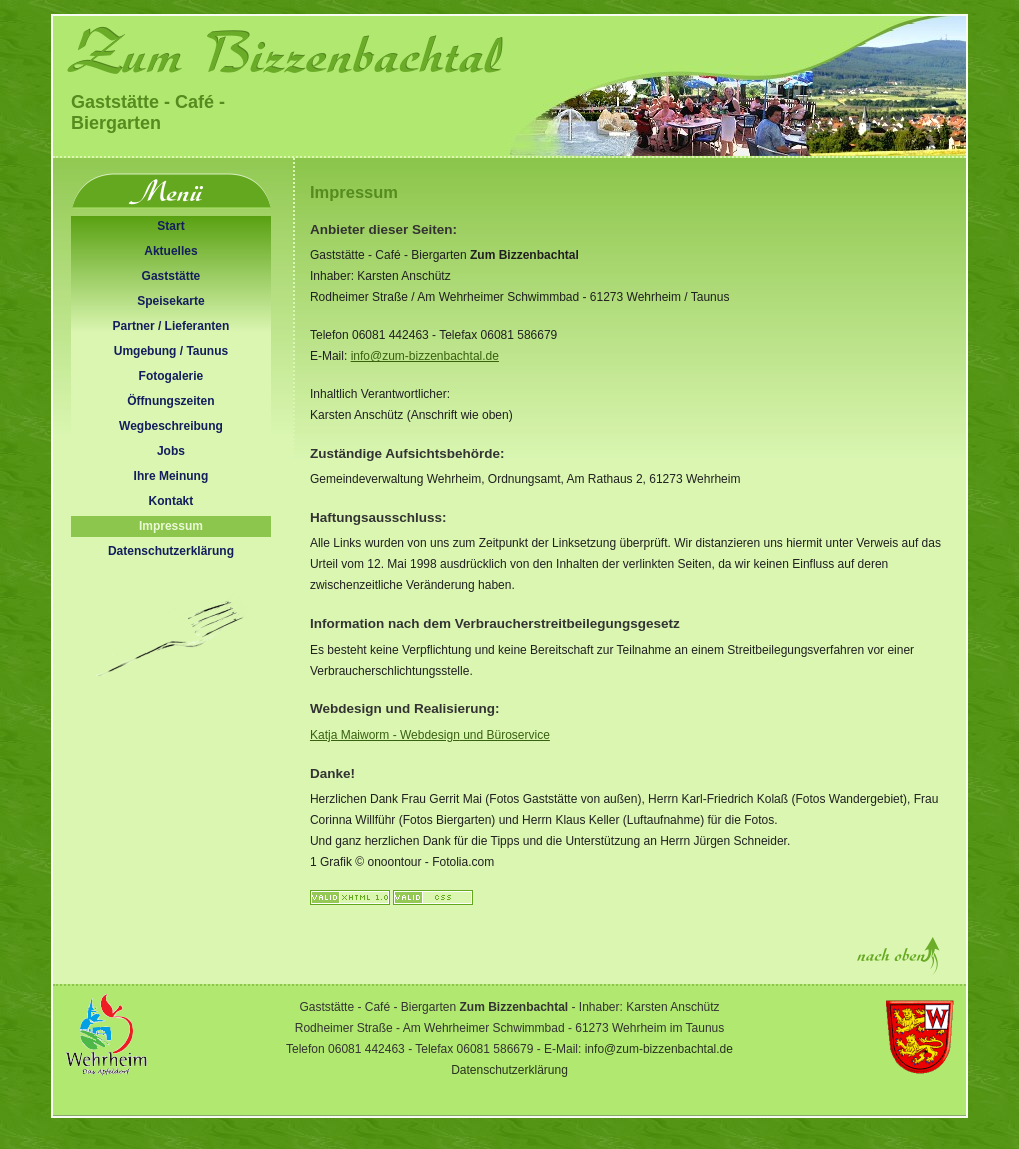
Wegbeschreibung (171, 426)
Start (170, 226)
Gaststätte (171, 276)
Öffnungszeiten (170, 401)
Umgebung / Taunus (171, 351)
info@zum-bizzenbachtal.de (425, 356)
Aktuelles (170, 251)
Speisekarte (170, 301)
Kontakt (171, 501)
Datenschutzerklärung (171, 551)
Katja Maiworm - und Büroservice (430, 735)
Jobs (171, 451)
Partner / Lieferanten (171, 326)
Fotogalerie (171, 376)
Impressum (171, 526)
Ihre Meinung (171, 476)
